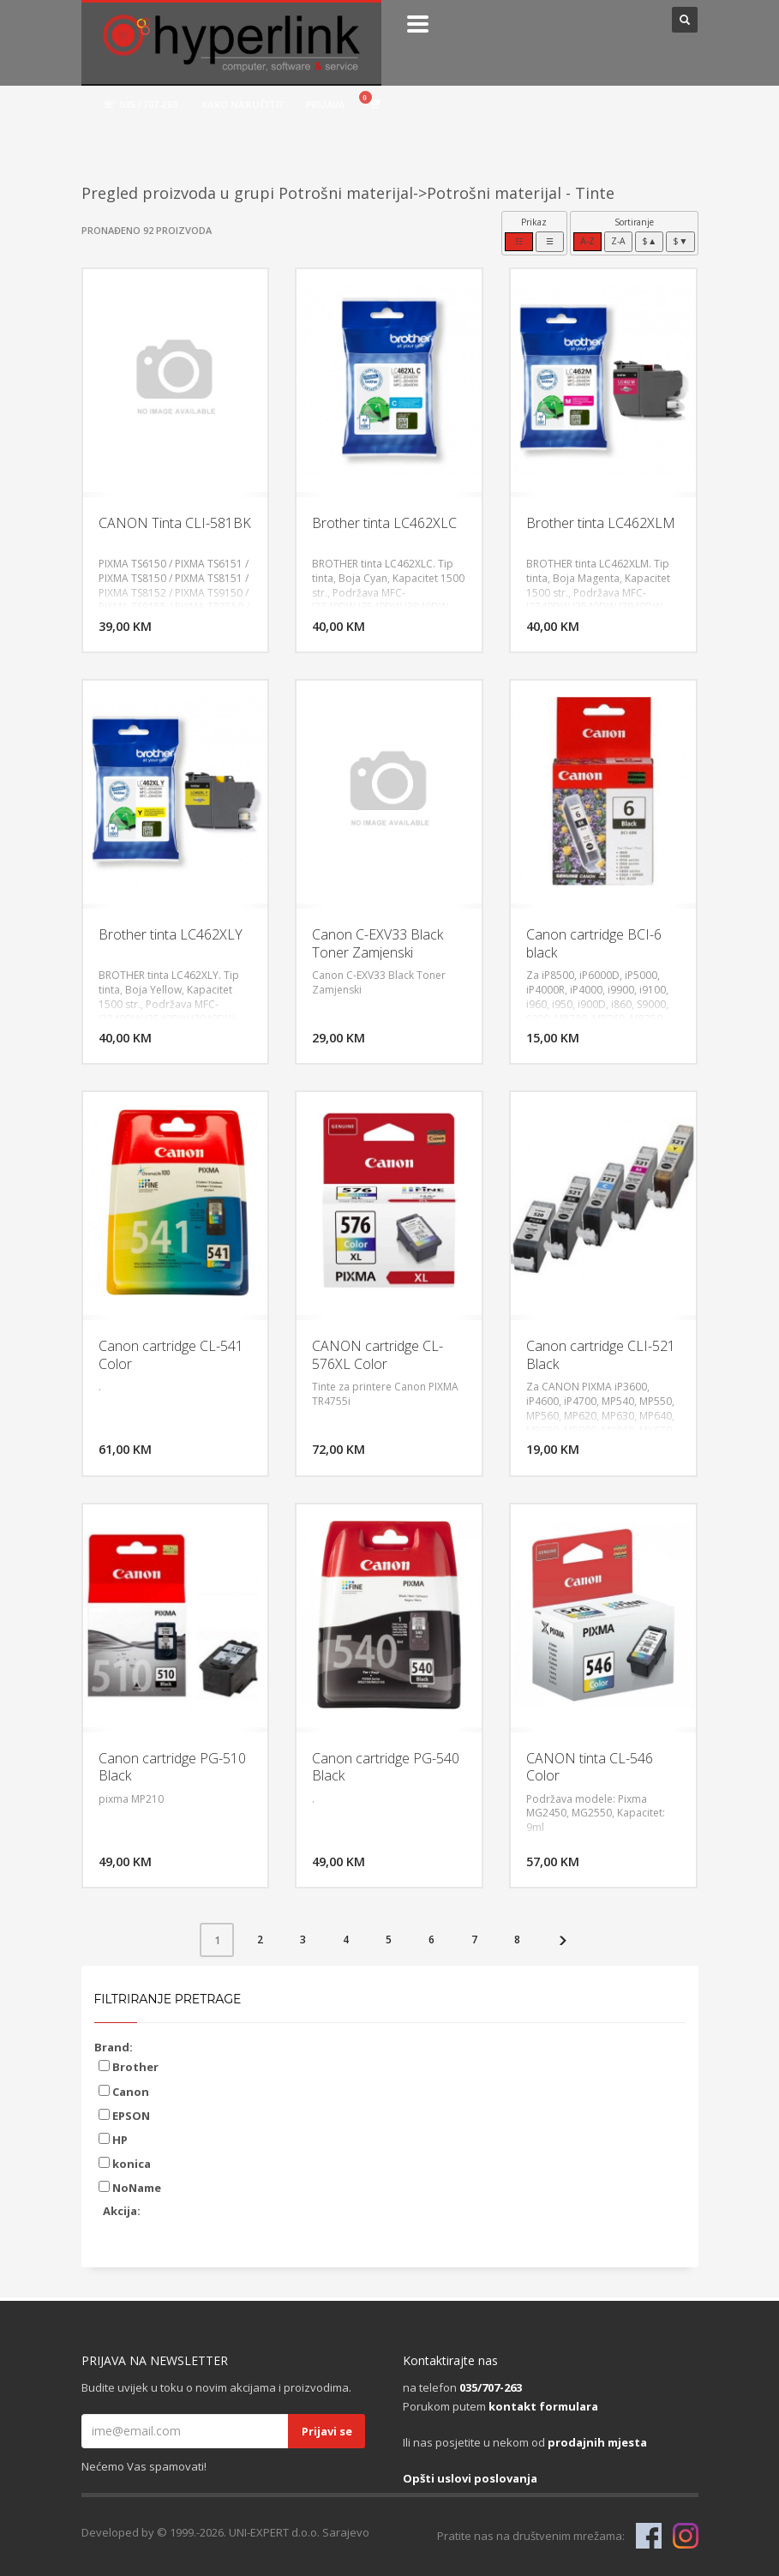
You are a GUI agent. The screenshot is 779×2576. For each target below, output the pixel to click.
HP (113, 2139)
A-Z (587, 241)
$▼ (680, 241)
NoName (130, 2187)
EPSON (124, 2115)
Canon (124, 2091)
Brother (129, 2067)
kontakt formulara (543, 2406)
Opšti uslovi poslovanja (470, 2478)
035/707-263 (490, 2387)
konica (125, 2163)
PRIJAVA (325, 104)
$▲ (649, 241)
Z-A (618, 241)
